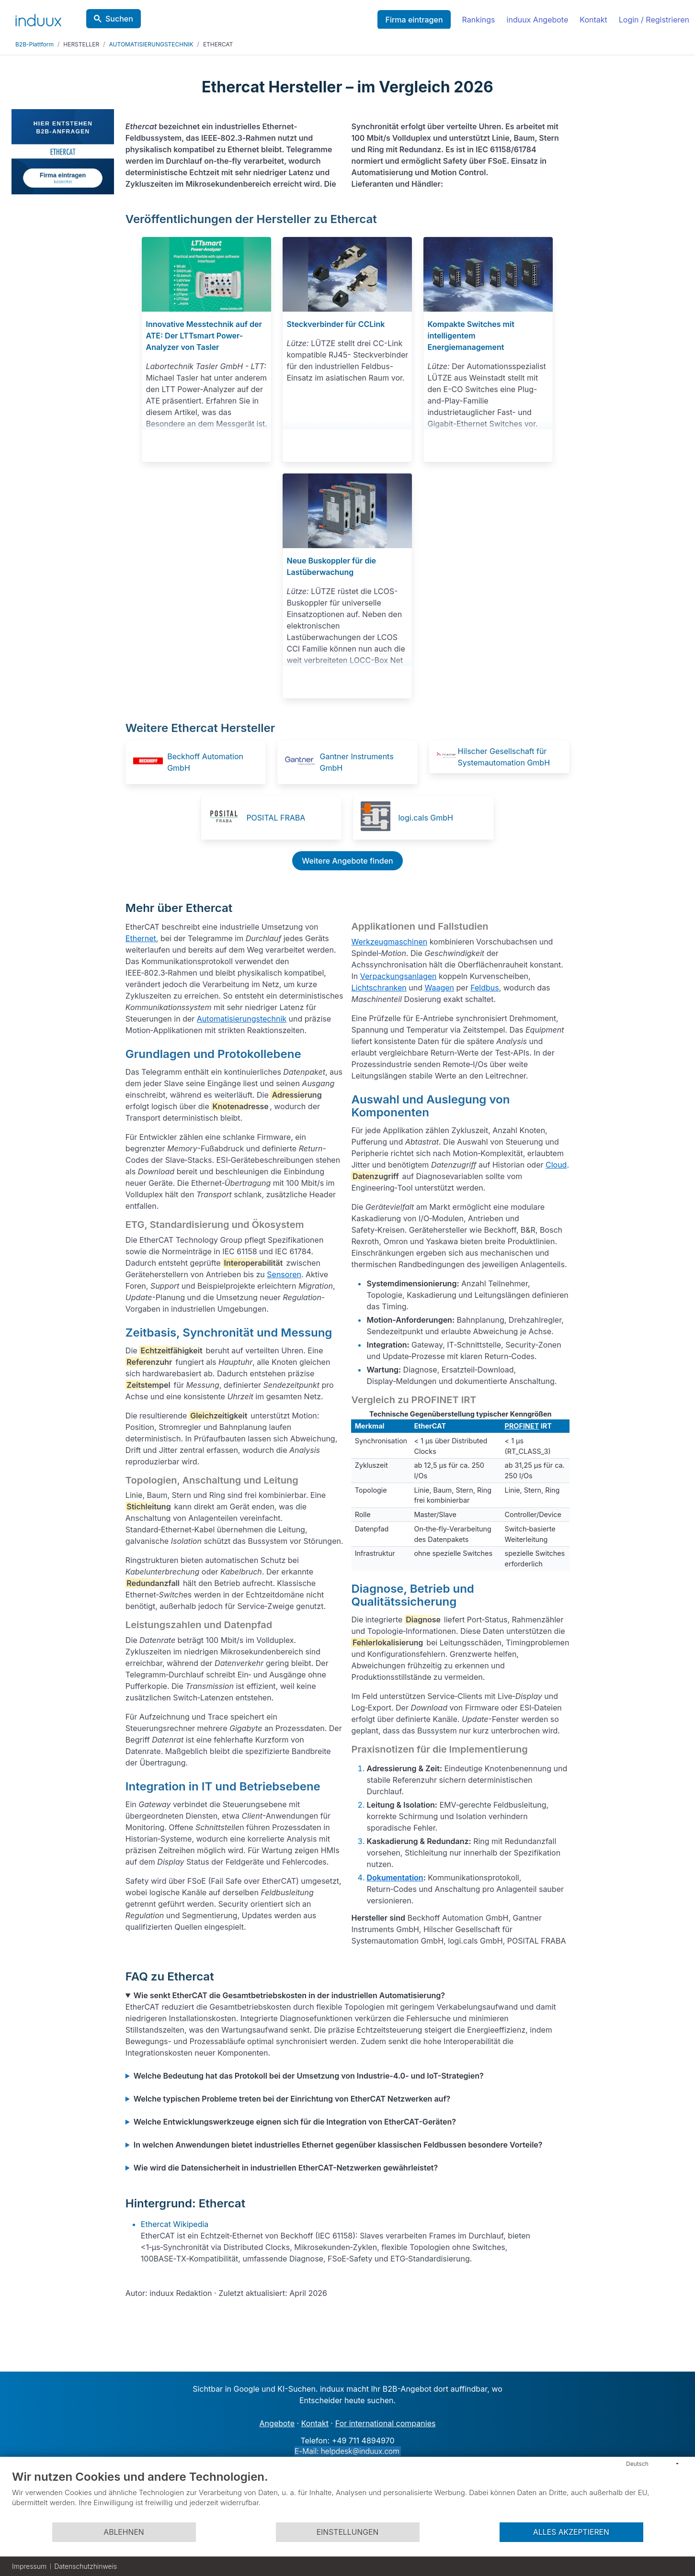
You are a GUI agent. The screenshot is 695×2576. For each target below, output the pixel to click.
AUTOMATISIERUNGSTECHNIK (151, 44)
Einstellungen (348, 2532)
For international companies (385, 2423)
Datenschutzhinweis (85, 2566)
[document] (347, 2495)
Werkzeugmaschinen (389, 941)
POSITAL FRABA (275, 817)
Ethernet (140, 938)
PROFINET (522, 1426)
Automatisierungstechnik (241, 1019)
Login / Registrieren (654, 19)
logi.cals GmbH (425, 817)
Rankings (478, 19)
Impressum (29, 2566)
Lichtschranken (378, 987)
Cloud (556, 1165)
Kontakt (593, 19)
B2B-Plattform (34, 44)
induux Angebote (538, 19)
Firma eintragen (414, 19)
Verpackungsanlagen (398, 976)
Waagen (440, 987)
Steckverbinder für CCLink (335, 324)
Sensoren (284, 1274)
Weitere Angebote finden (347, 861)
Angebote (277, 2423)
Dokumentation (394, 1877)
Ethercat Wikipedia (175, 2224)
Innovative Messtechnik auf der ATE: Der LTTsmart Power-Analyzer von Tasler (204, 335)
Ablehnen (123, 2532)
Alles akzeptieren (571, 2532)
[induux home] (38, 18)
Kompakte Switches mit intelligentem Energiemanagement (470, 335)
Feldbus (484, 987)
